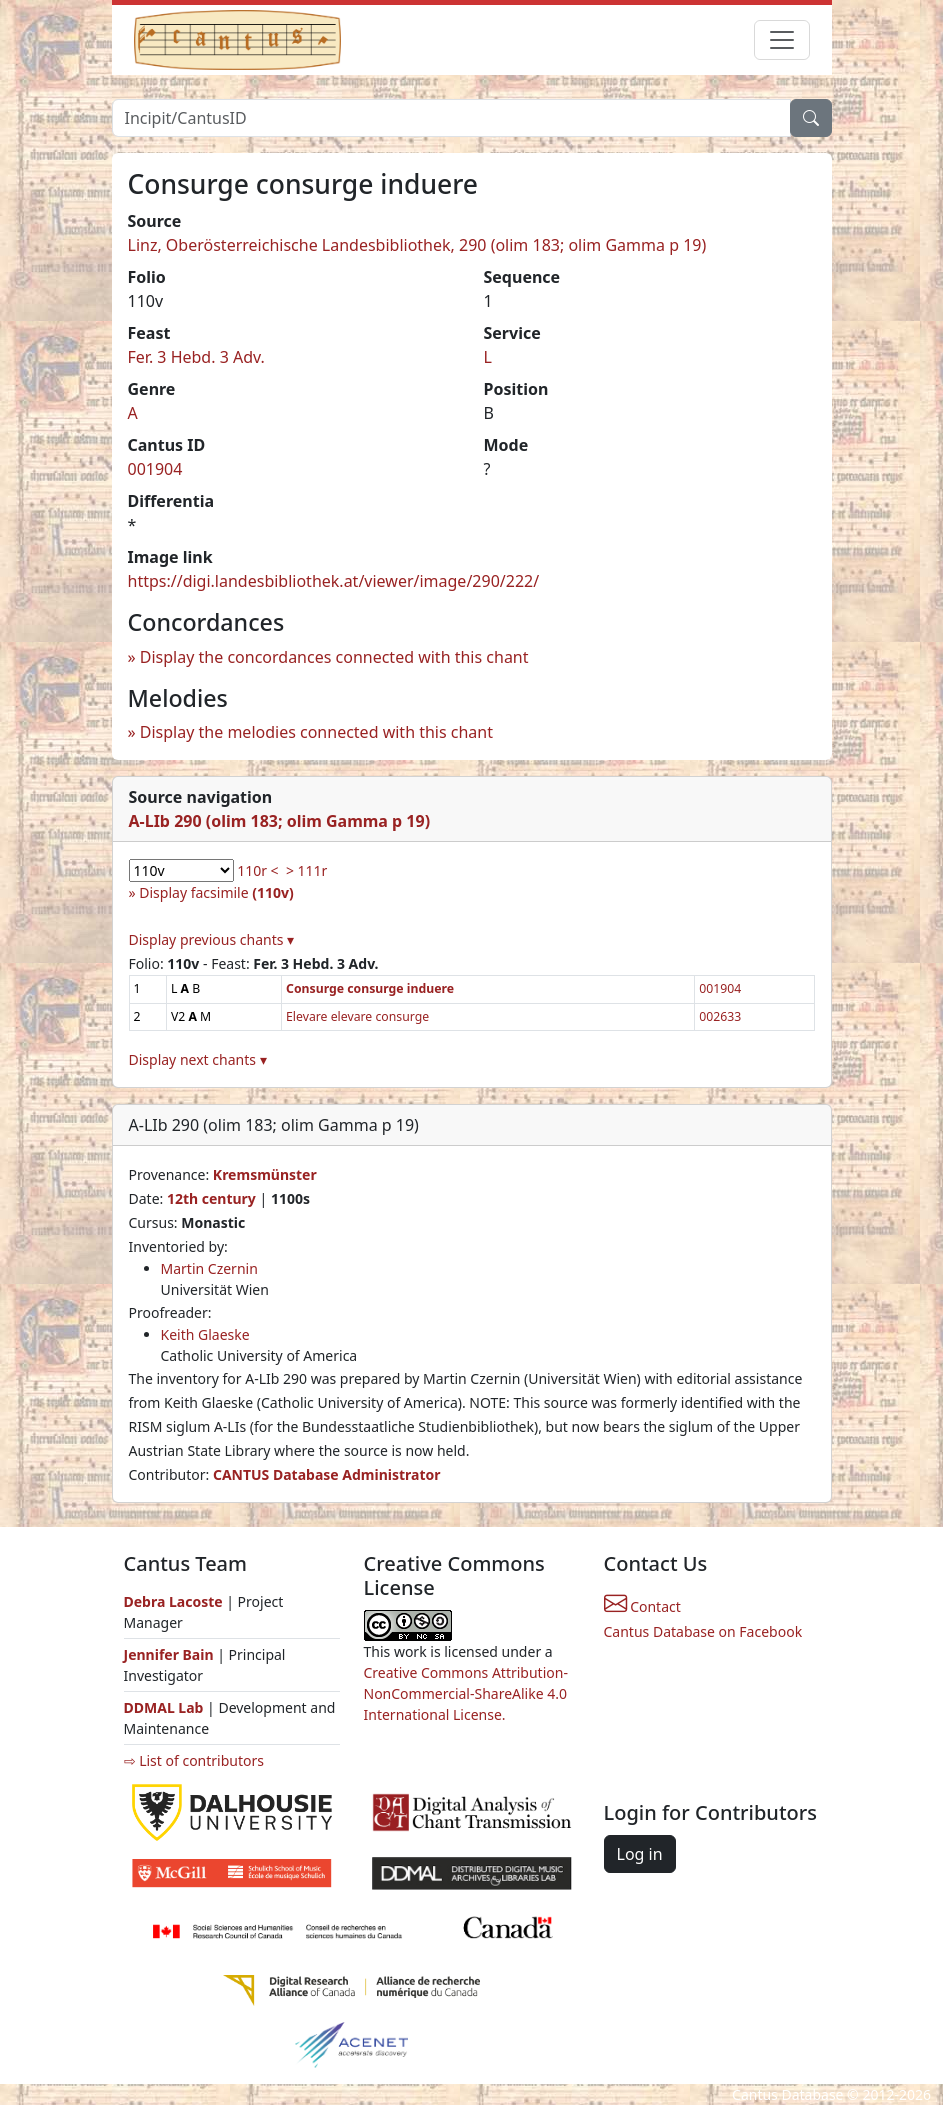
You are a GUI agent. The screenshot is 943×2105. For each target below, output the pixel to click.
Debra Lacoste (173, 1601)
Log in (640, 1854)
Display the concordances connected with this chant (334, 657)
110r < (257, 870)
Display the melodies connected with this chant (316, 732)
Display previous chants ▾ (212, 939)
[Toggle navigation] (782, 40)
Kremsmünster (265, 1174)
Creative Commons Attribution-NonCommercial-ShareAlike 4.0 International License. (466, 1693)
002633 (720, 1016)
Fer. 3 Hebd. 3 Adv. (196, 357)
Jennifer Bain (171, 1654)
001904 (155, 469)
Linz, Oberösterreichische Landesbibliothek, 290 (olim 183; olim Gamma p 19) (417, 245)
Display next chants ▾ (198, 1059)
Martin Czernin (209, 1268)
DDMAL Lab (164, 1707)
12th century (211, 1198)
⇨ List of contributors (194, 1760)
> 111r (306, 870)
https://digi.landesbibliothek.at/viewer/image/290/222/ (334, 581)
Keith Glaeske (205, 1334)
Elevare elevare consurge (357, 1016)
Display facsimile (216, 892)
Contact (642, 1606)
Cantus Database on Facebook (703, 1631)
